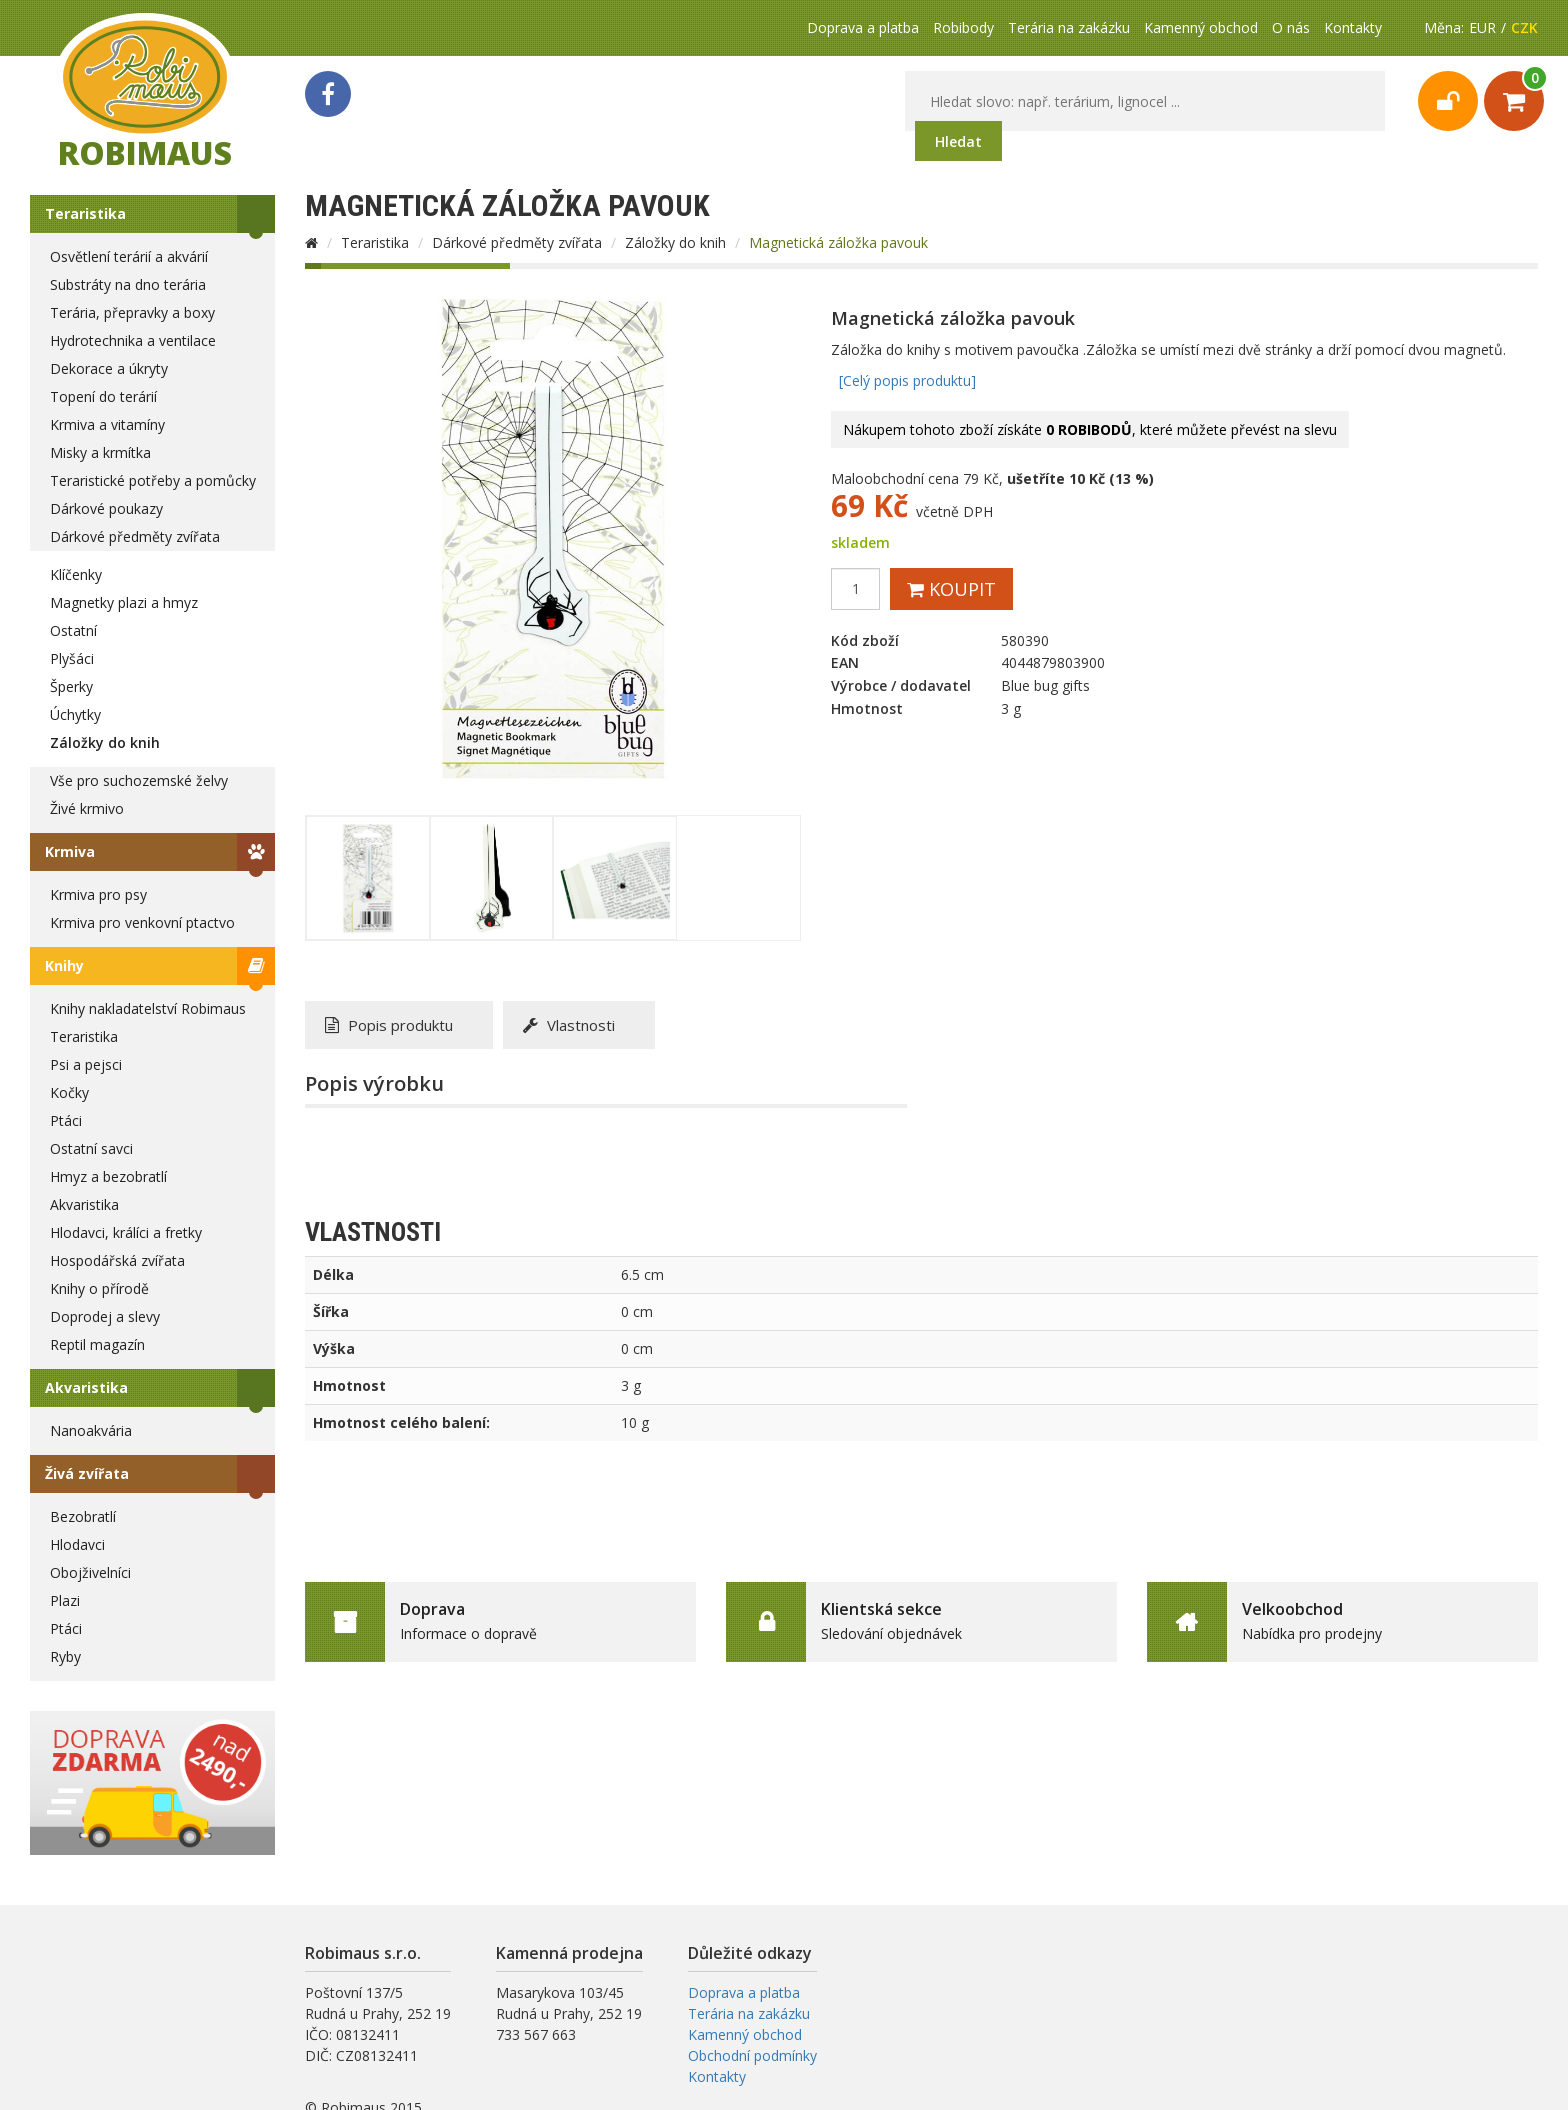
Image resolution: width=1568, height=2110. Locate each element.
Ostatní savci (91, 1148)
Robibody (963, 27)
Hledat (958, 141)
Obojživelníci (90, 1572)
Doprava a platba (863, 27)
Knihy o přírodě (99, 1288)
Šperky (71, 686)
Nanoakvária (91, 1430)
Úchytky (75, 714)
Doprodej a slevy (105, 1316)
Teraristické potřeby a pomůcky (153, 480)
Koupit (951, 589)
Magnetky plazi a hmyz (124, 602)
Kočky (69, 1092)
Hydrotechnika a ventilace (133, 340)
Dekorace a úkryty (109, 368)
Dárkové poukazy (106, 508)
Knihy (64, 965)
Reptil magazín (97, 1344)
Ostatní (73, 630)
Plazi (65, 1600)
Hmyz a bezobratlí (108, 1176)
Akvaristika (84, 1204)
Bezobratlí (83, 1516)
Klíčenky (76, 574)
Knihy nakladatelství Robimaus (148, 1008)
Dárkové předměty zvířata (135, 536)
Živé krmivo (87, 808)
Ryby (65, 1656)
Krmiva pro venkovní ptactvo (142, 922)
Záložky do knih (105, 742)
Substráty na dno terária (128, 284)
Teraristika (85, 213)
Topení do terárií (103, 396)
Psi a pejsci (86, 1064)
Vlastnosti (569, 1025)
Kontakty (1353, 27)
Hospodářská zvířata (117, 1260)
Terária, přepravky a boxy (132, 312)
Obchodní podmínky (752, 2055)
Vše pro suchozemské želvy (139, 780)
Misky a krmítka (100, 452)
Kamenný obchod (1201, 27)
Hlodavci (77, 1544)
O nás (1291, 27)
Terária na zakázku (1069, 27)
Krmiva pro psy (98, 894)
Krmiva (70, 851)
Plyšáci (72, 658)
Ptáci (66, 1120)
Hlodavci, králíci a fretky (126, 1232)
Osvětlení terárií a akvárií (129, 256)
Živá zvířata (87, 1473)
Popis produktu (389, 1025)
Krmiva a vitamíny (107, 424)
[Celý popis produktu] (907, 380)
